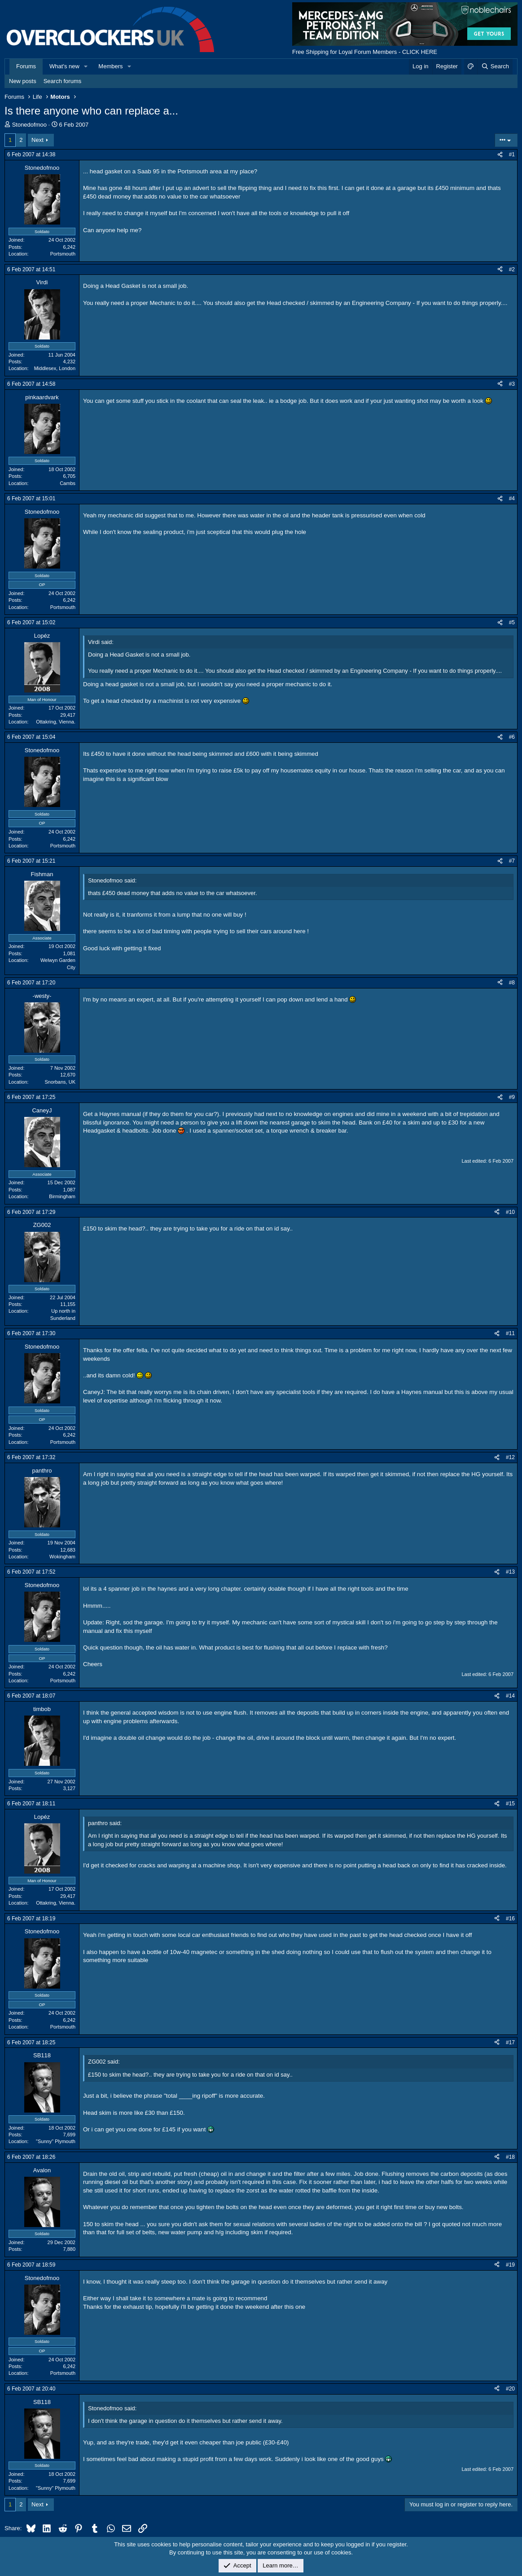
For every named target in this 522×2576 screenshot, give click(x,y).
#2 (512, 269)
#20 (510, 2389)
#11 (510, 1333)
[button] (86, 66)
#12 (510, 1457)
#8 (512, 982)
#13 (510, 1572)
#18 (510, 2157)
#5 (512, 622)
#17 (510, 2042)
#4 (512, 498)
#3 (512, 384)
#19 (510, 2265)
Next (37, 140)
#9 (512, 1097)
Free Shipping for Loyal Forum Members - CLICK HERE (364, 52)
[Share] (500, 155)
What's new (64, 66)
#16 (510, 1918)
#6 (512, 737)
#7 (512, 861)
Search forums (63, 81)
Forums (26, 66)
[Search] (495, 66)
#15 (510, 1803)
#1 (512, 154)
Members (110, 66)
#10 (510, 1212)
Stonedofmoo (29, 124)
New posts (22, 81)
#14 (510, 1696)
